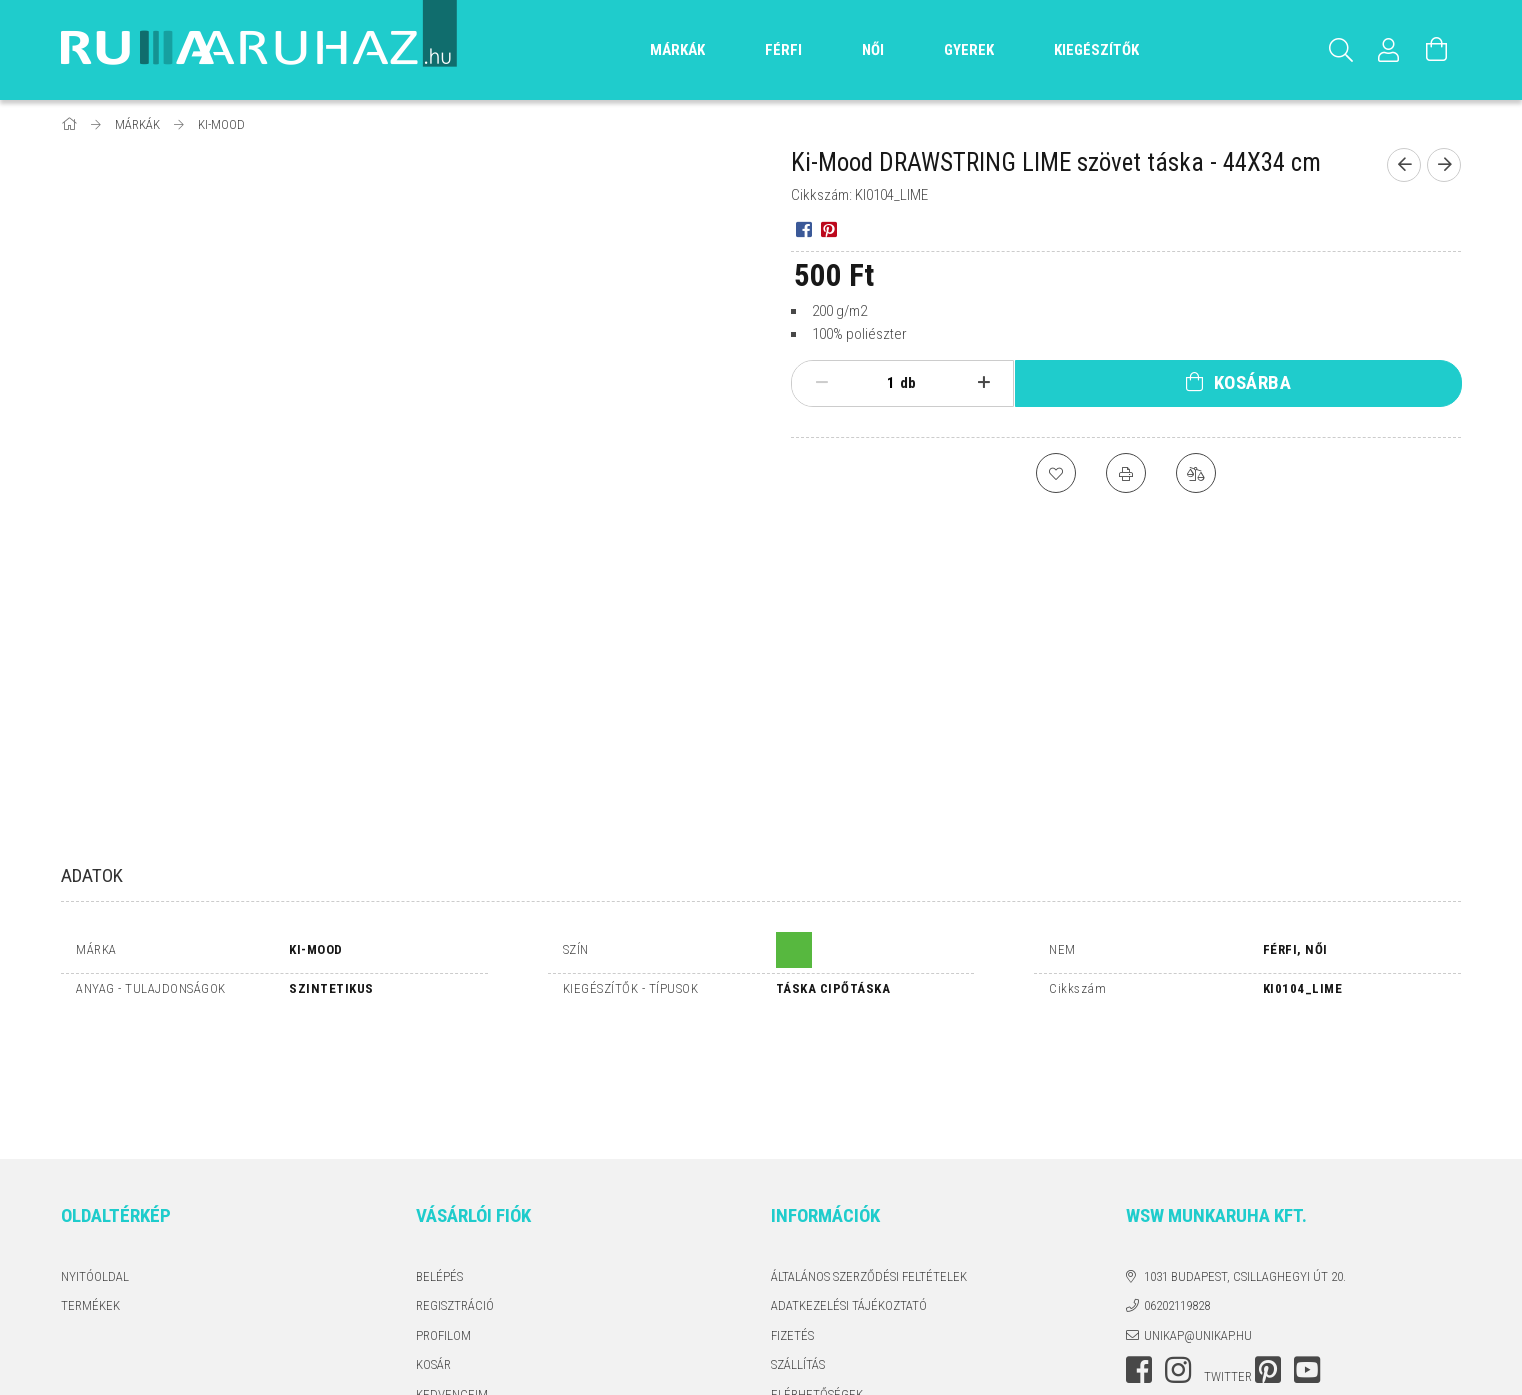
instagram (1178, 1255)
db (908, 383)
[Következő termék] (1444, 165)
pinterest (1268, 1255)
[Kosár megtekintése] (1437, 50)
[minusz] (821, 383)
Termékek (90, 1190)
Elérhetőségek (817, 1278)
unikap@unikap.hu (1198, 1219)
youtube (1307, 1255)
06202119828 (1177, 1190)
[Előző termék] (1404, 165)
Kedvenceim (452, 1278)
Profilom (443, 1219)
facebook (1139, 1255)
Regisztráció (455, 1190)
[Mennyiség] (880, 383)
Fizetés (792, 1219)
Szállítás (798, 1249)
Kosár (433, 1249)
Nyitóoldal (95, 1160)
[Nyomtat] (1126, 473)
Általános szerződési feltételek (869, 1160)
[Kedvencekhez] (1056, 473)
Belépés (439, 1160)
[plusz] (984, 383)
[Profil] (1389, 50)
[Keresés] (1341, 50)
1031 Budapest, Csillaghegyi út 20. (1245, 1160)
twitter (1228, 1261)
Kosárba (1253, 382)
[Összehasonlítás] (1196, 473)
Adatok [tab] (92, 875)
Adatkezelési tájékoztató (849, 1190)
